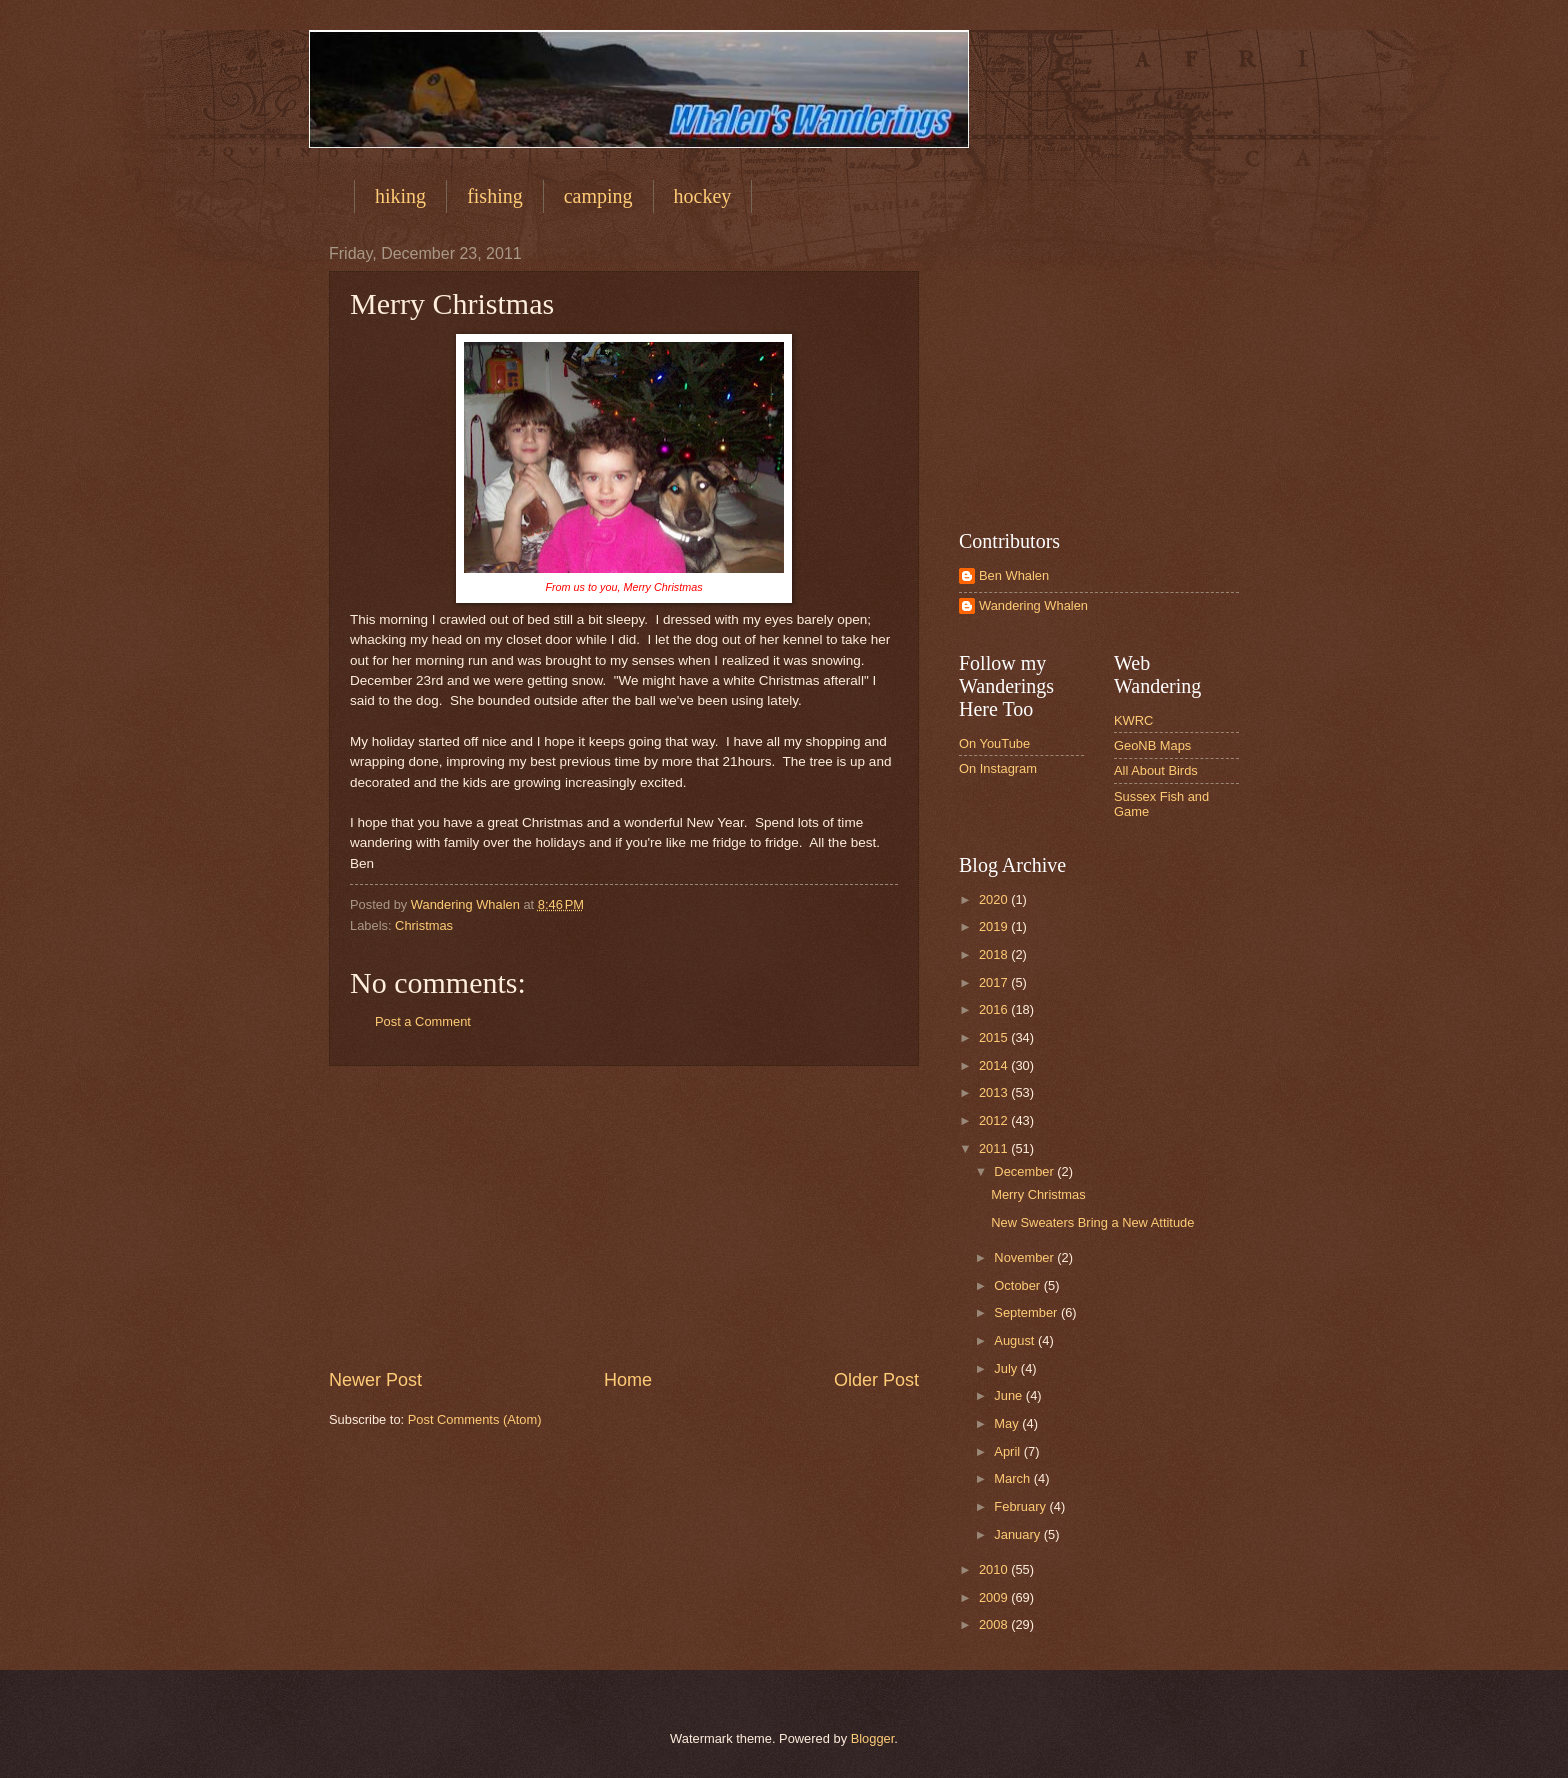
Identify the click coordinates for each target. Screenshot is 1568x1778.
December (1025, 1171)
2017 (995, 982)
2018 (995, 954)
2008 (995, 1624)
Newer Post (375, 1380)
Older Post (876, 1380)
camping (598, 196)
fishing (495, 196)
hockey (703, 196)
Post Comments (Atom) (475, 1419)
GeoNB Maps (1152, 745)
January (1018, 1534)
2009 (995, 1597)
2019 (995, 926)
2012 (995, 1120)
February (1021, 1506)
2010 (995, 1569)
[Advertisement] (624, 1217)
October (1018, 1285)
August (1016, 1340)
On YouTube (994, 743)
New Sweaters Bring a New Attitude (1092, 1222)
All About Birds (1156, 770)
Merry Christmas (1038, 1194)
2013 (995, 1092)
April (1008, 1451)
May (1008, 1423)
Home (628, 1380)
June (1010, 1395)
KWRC (1133, 720)
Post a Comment (423, 1021)
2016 (995, 1009)
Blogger (873, 1738)
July (1007, 1368)
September (1027, 1312)
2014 (995, 1065)
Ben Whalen (1014, 575)
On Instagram (998, 768)
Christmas (424, 925)
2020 (995, 899)
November (1025, 1257)
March (1013, 1478)
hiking (400, 196)
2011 (995, 1148)
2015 (995, 1037)
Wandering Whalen (1033, 605)
